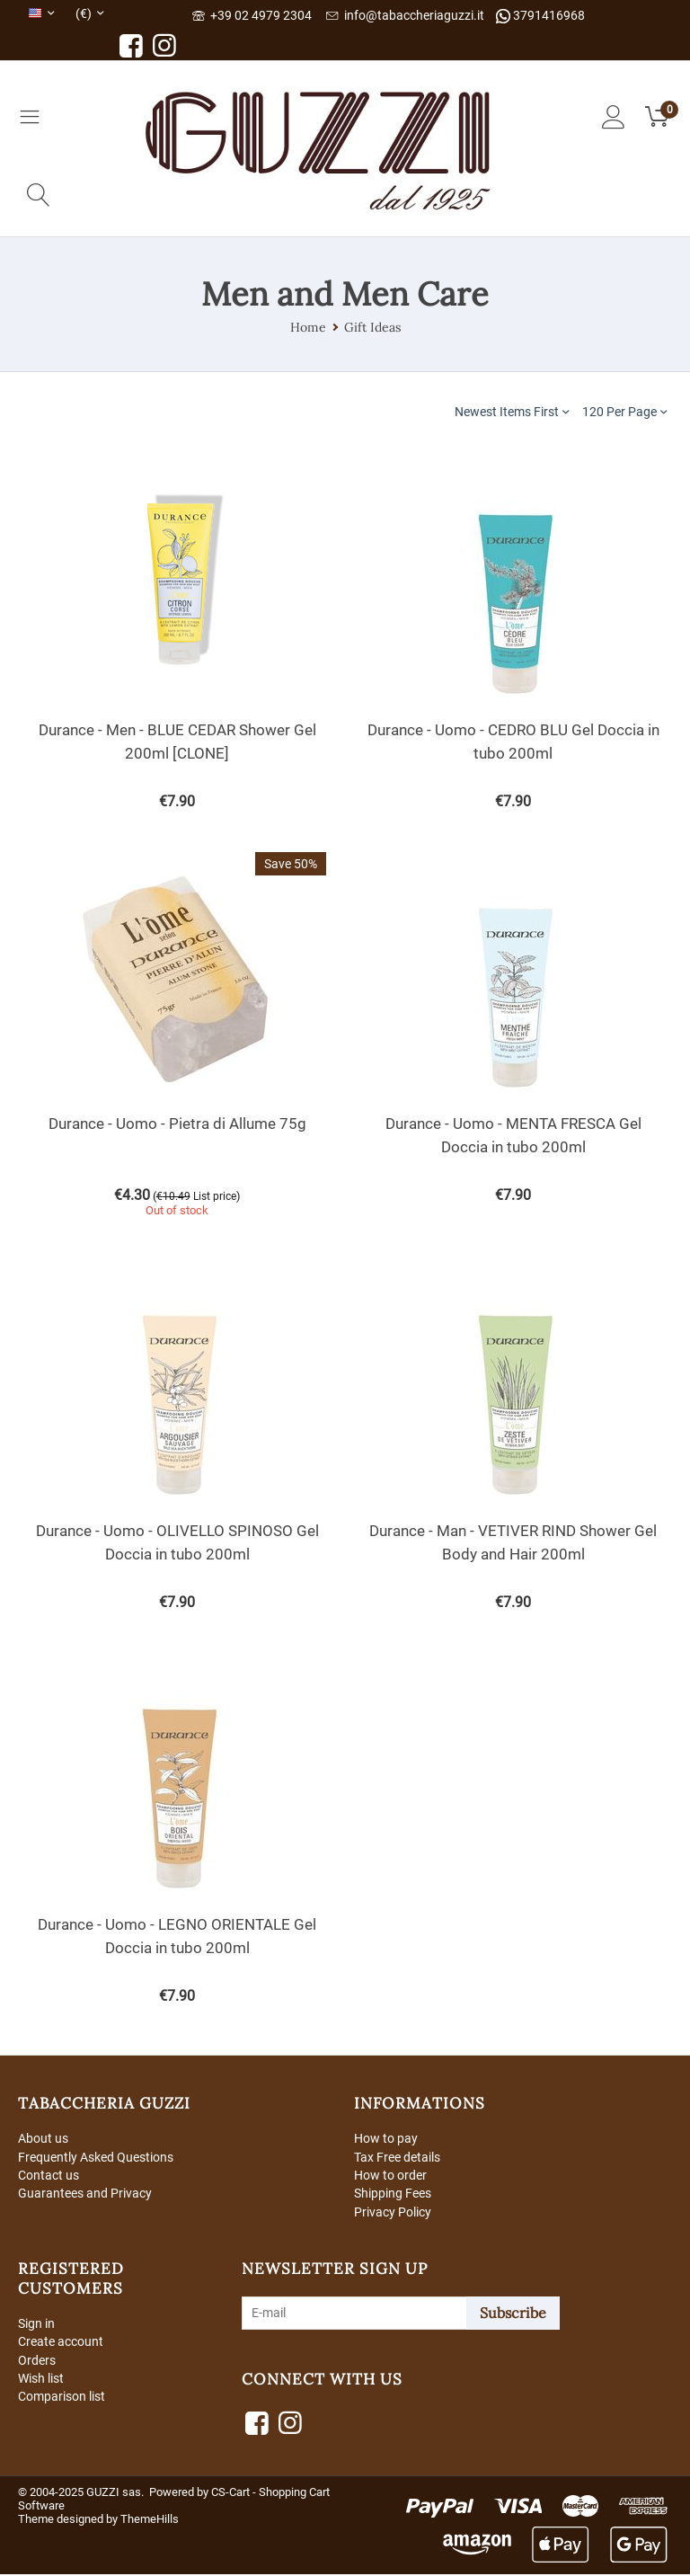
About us (43, 2138)
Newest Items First (512, 411)
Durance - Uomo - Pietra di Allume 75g (177, 1124)
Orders (37, 2363)
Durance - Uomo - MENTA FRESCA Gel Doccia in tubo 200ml (513, 1135)
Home (308, 327)
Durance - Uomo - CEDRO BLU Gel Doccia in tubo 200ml (513, 741)
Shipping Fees (392, 2195)
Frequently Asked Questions (95, 2157)
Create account (60, 2344)
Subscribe (513, 2314)
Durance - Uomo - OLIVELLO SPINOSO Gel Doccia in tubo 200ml (177, 1542)
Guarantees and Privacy (85, 2195)
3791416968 (540, 15)
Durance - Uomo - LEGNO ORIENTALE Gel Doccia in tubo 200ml (177, 1936)
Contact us (48, 2176)
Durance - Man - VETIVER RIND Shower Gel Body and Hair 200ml (513, 1542)
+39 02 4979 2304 (252, 15)
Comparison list (61, 2400)
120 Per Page (624, 411)
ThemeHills (149, 2520)
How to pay (386, 2138)
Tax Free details (397, 2157)
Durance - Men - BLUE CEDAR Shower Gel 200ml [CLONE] (177, 741)
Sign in (36, 2325)
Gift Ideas (372, 327)
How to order (390, 2176)
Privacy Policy (392, 2213)
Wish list (41, 2382)
